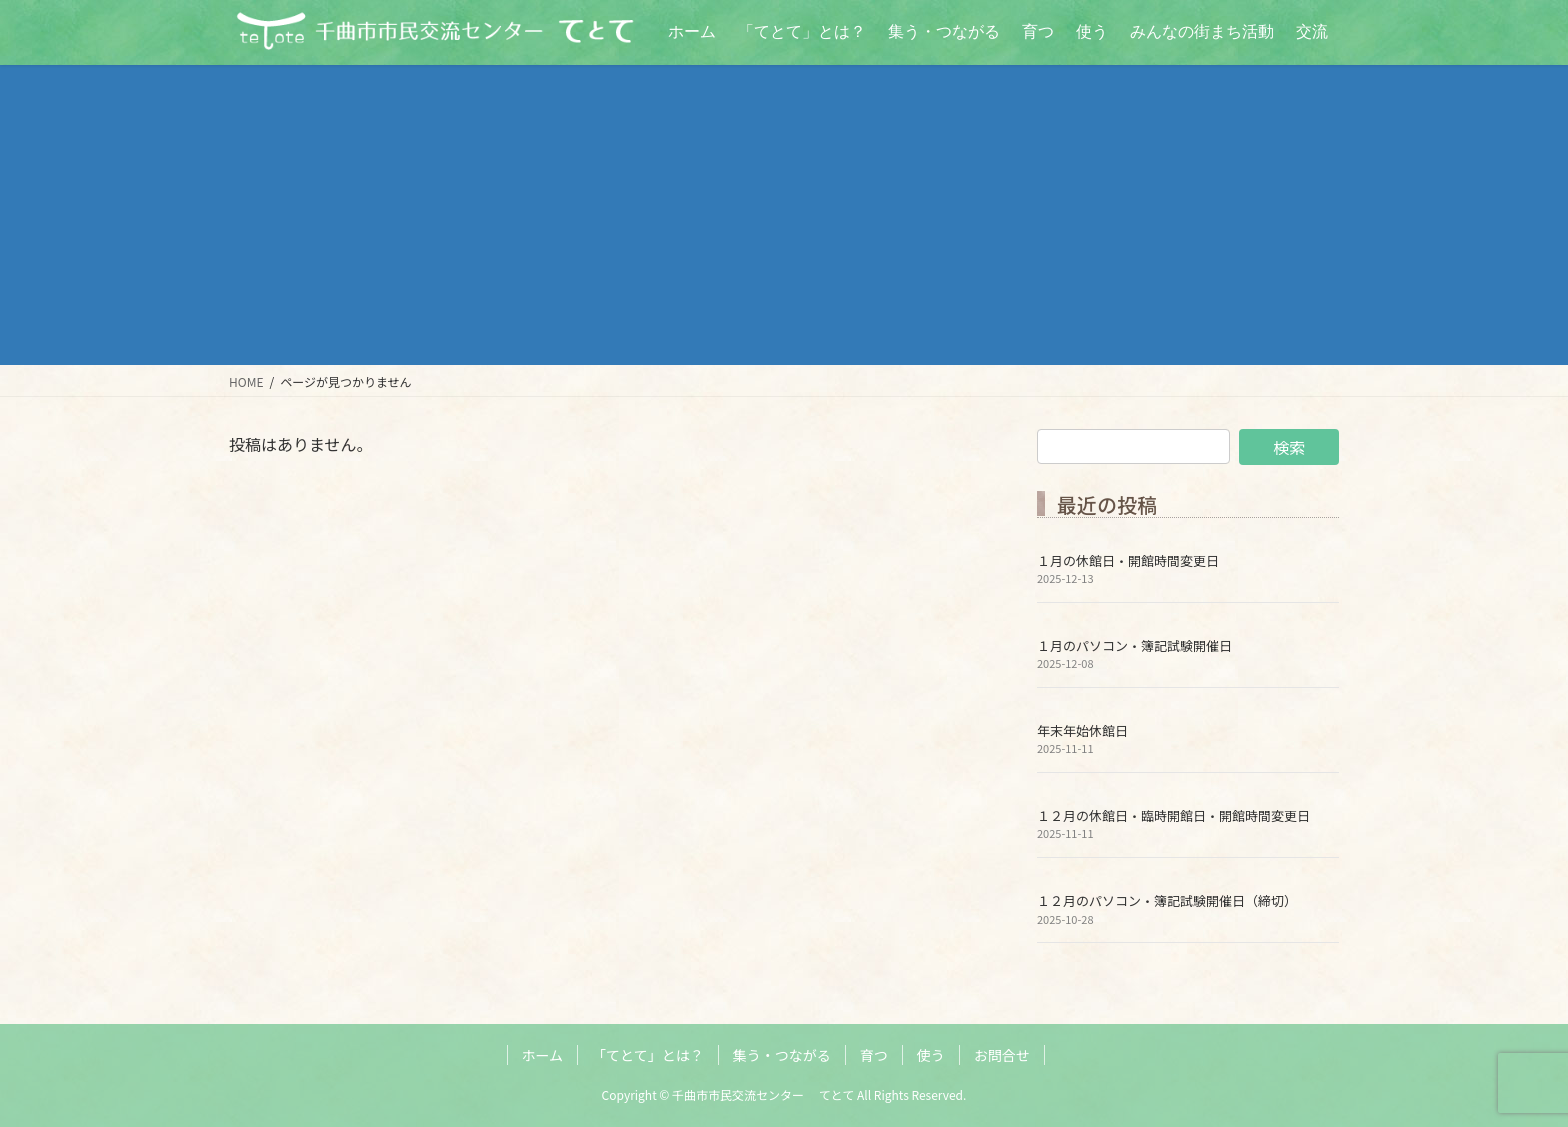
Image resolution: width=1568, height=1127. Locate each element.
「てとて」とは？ (648, 1055)
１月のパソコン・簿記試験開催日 (1134, 645)
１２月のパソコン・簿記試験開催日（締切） (1167, 900)
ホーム (543, 1055)
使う (931, 1055)
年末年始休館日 (1082, 730)
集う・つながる (782, 1055)
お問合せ (1002, 1055)
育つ (874, 1055)
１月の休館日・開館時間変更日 (1128, 560)
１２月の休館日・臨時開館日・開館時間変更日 (1173, 815)
